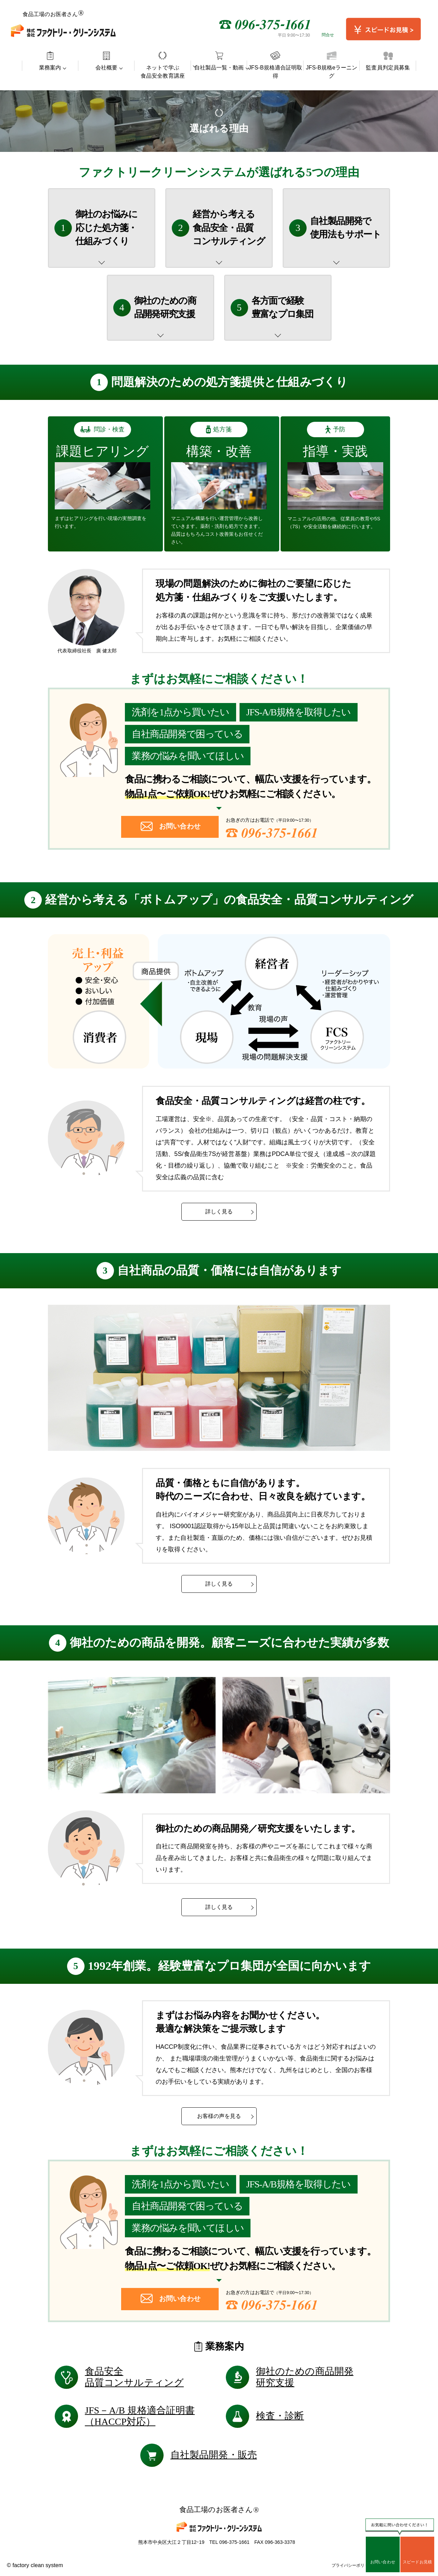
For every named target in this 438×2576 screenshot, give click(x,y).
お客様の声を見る (219, 2116)
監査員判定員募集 (388, 67)
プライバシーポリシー (352, 2565)
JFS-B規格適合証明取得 (275, 72)
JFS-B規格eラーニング (332, 72)
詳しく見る (219, 1211)
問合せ (328, 34)
